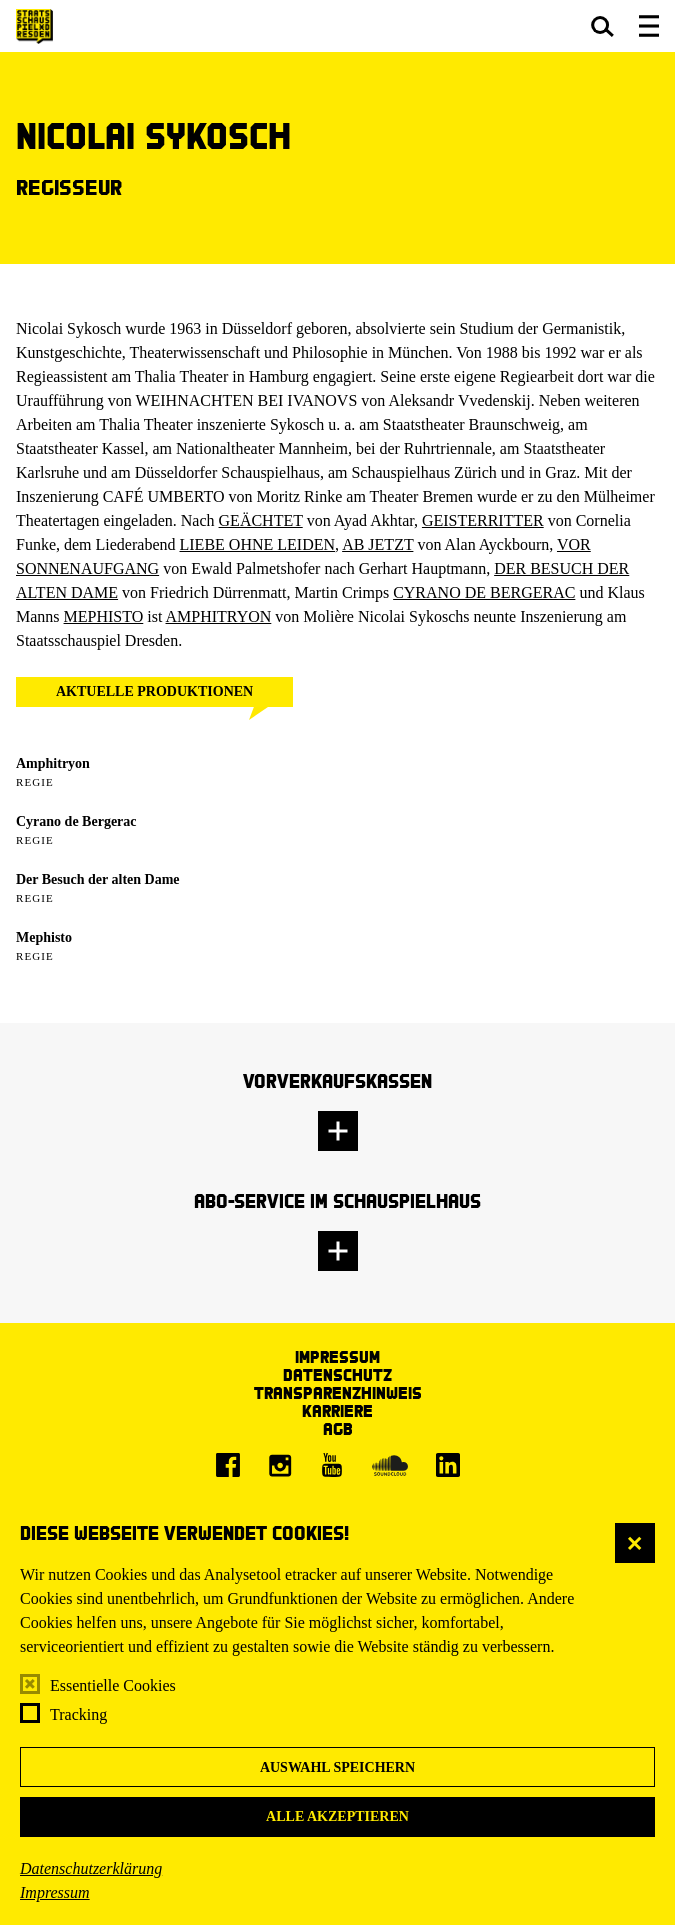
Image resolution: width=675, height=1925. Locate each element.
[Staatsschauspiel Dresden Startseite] (34, 26)
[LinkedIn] (448, 1465)
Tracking (78, 1714)
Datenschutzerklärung (91, 1868)
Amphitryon (53, 763)
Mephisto (44, 937)
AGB (338, 1428)
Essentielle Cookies (113, 1685)
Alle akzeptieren (337, 1816)
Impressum (55, 1892)
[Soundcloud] (390, 1465)
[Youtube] (332, 1465)
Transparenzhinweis (338, 1392)
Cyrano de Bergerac (76, 821)
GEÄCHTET (261, 520)
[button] (602, 26)
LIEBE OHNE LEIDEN (258, 544)
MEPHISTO (104, 616)
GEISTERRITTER (483, 520)
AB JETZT (377, 544)
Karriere (337, 1410)
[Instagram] (280, 1465)
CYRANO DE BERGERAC (484, 592)
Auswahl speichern (337, 1767)
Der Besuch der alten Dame (98, 879)
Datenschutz (337, 1374)
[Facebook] (228, 1465)
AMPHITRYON (219, 616)
